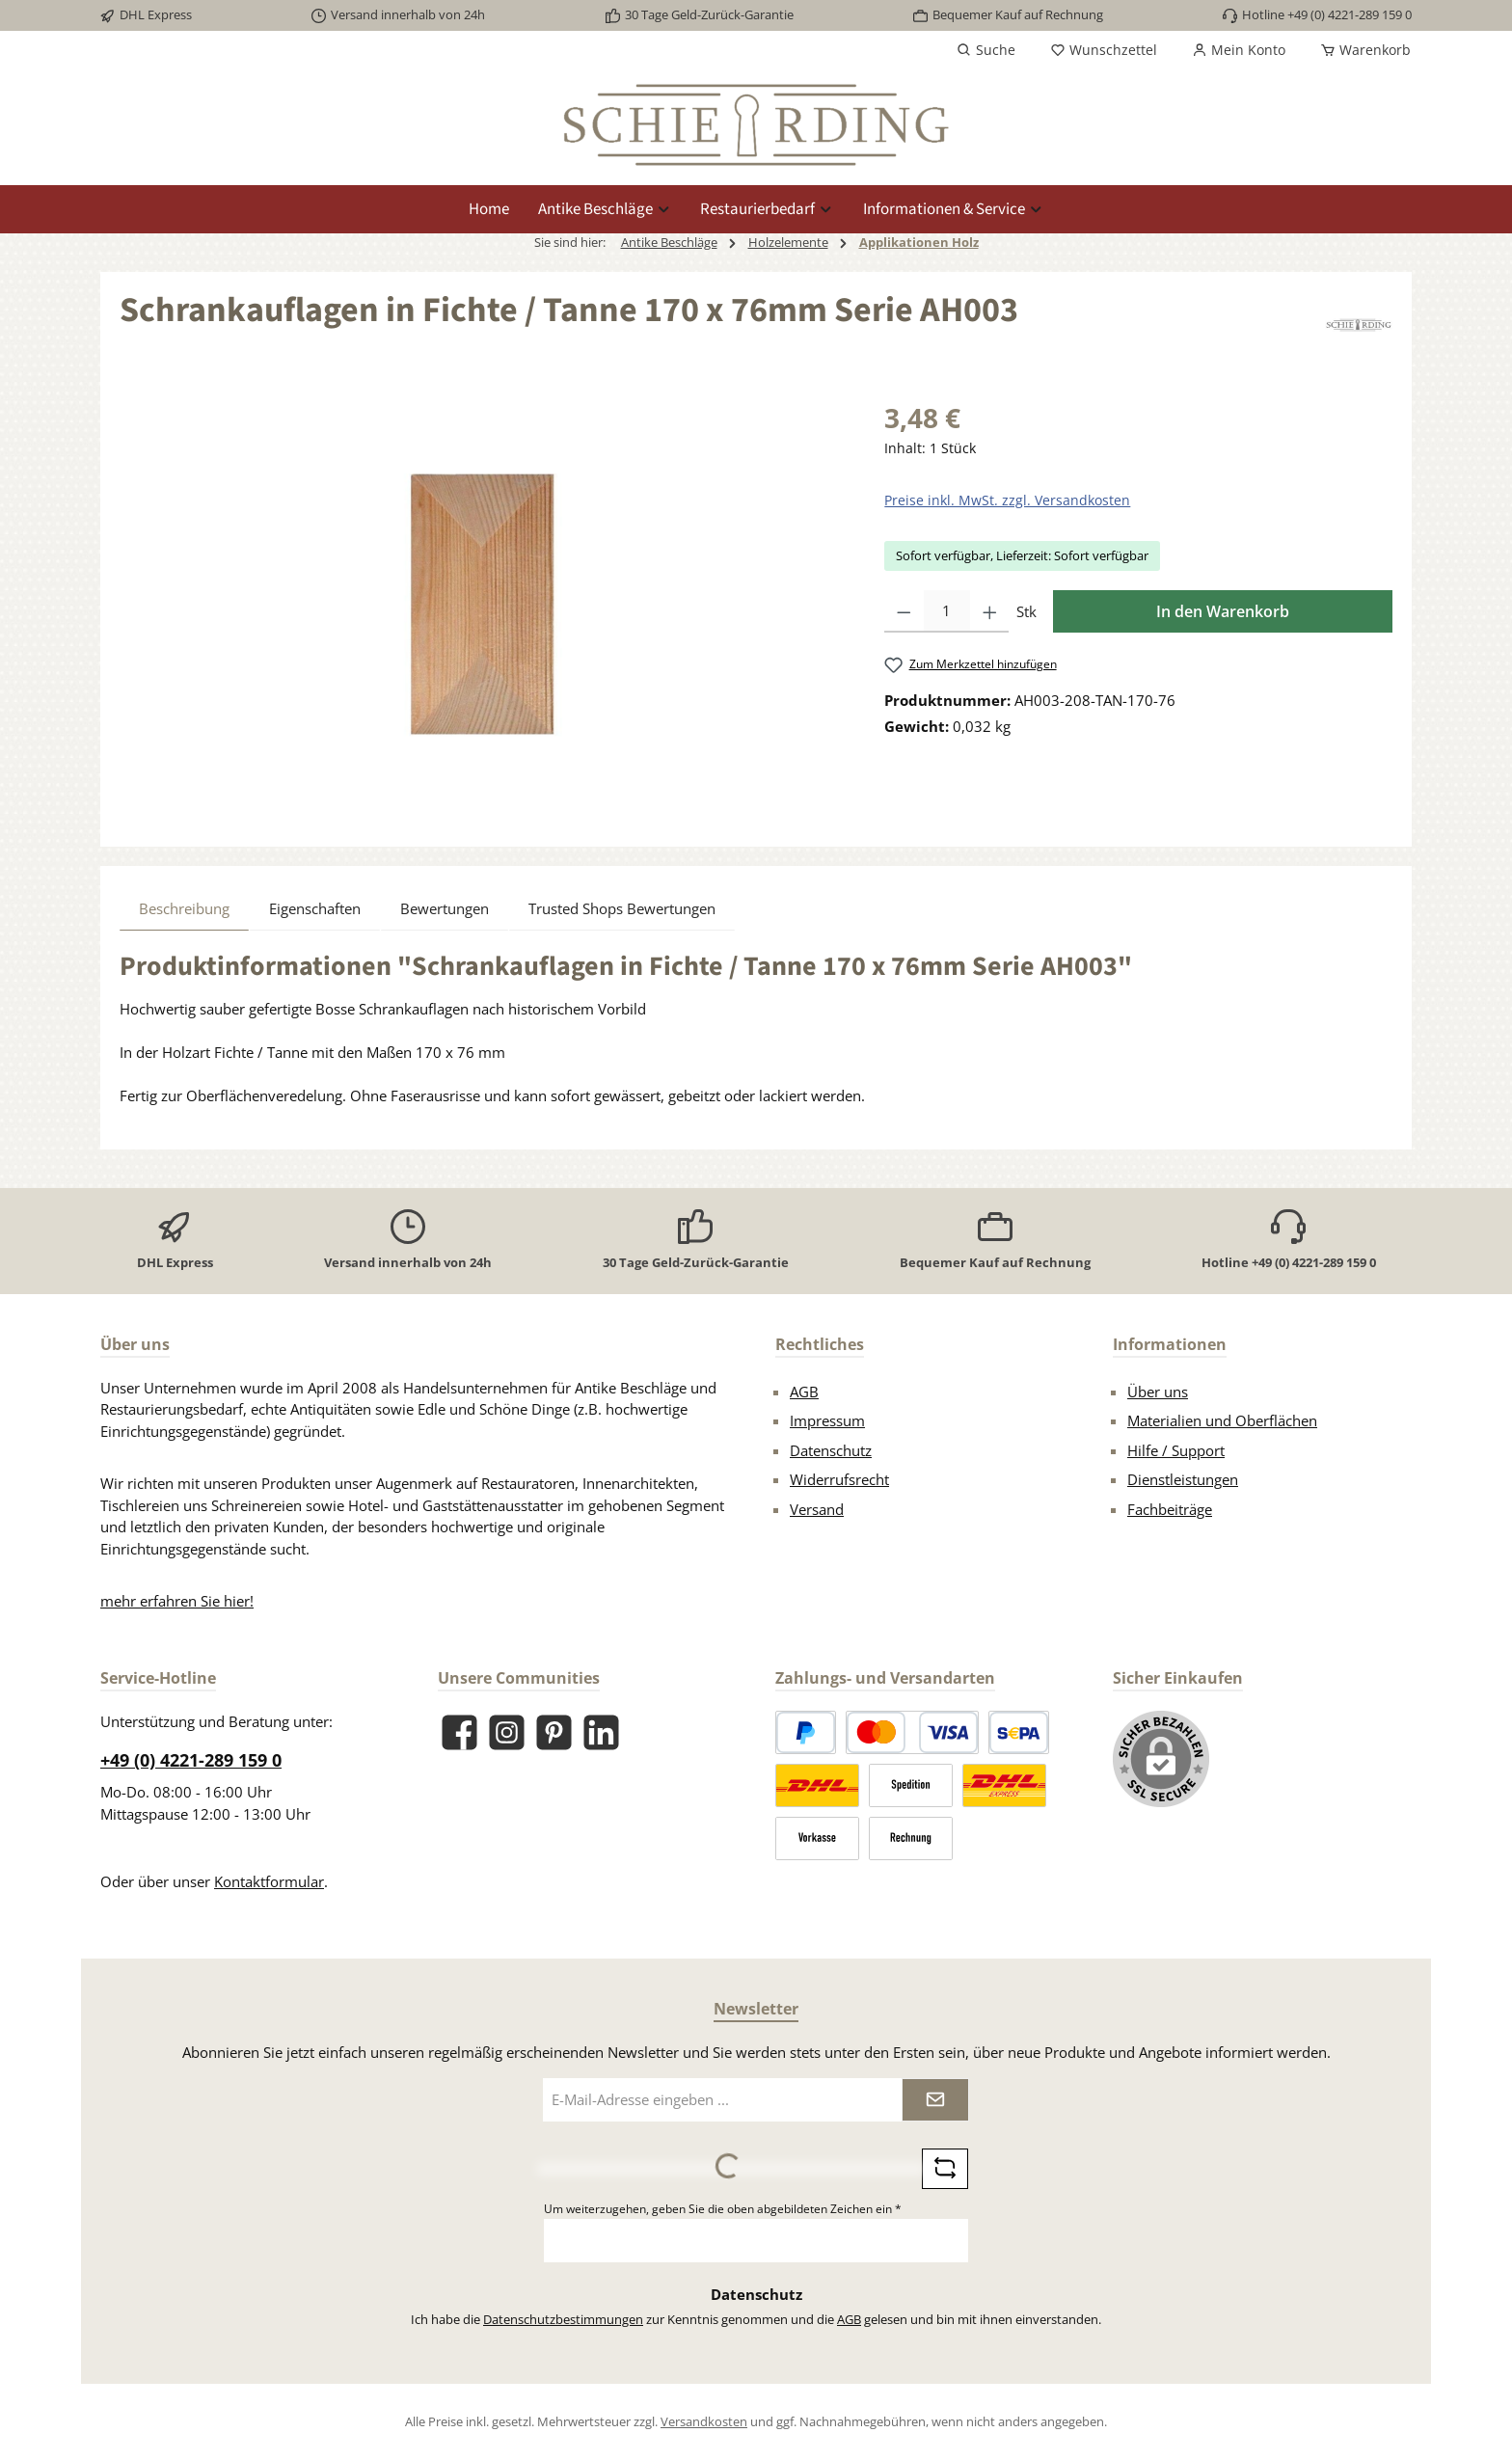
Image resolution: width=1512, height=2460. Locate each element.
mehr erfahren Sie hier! (177, 1600)
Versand (817, 1509)
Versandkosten (704, 2421)
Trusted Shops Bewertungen (622, 908)
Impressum (827, 1420)
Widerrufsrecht (839, 1479)
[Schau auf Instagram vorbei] (506, 1732)
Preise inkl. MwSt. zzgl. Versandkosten (1007, 500)
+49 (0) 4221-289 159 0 (191, 1759)
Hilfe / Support (1176, 1450)
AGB (804, 1391)
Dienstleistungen (1182, 1479)
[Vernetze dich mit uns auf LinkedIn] (601, 1732)
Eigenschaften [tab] (315, 908)
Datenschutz (831, 1450)
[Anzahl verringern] (904, 611)
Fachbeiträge (1169, 1509)
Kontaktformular (269, 1881)
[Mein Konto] (1238, 50)
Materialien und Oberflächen (1222, 1420)
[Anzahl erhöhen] (990, 611)
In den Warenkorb (1222, 611)
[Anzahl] (947, 611)
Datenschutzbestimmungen (563, 2319)
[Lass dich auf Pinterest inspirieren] (554, 1732)
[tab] (184, 908)
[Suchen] (986, 50)
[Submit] (935, 2100)
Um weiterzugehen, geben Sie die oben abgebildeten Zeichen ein (723, 2209)
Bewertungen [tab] (444, 908)
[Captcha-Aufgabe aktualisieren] (945, 2169)
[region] (482, 604)
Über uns (1157, 1391)
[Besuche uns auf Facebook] (459, 1732)
